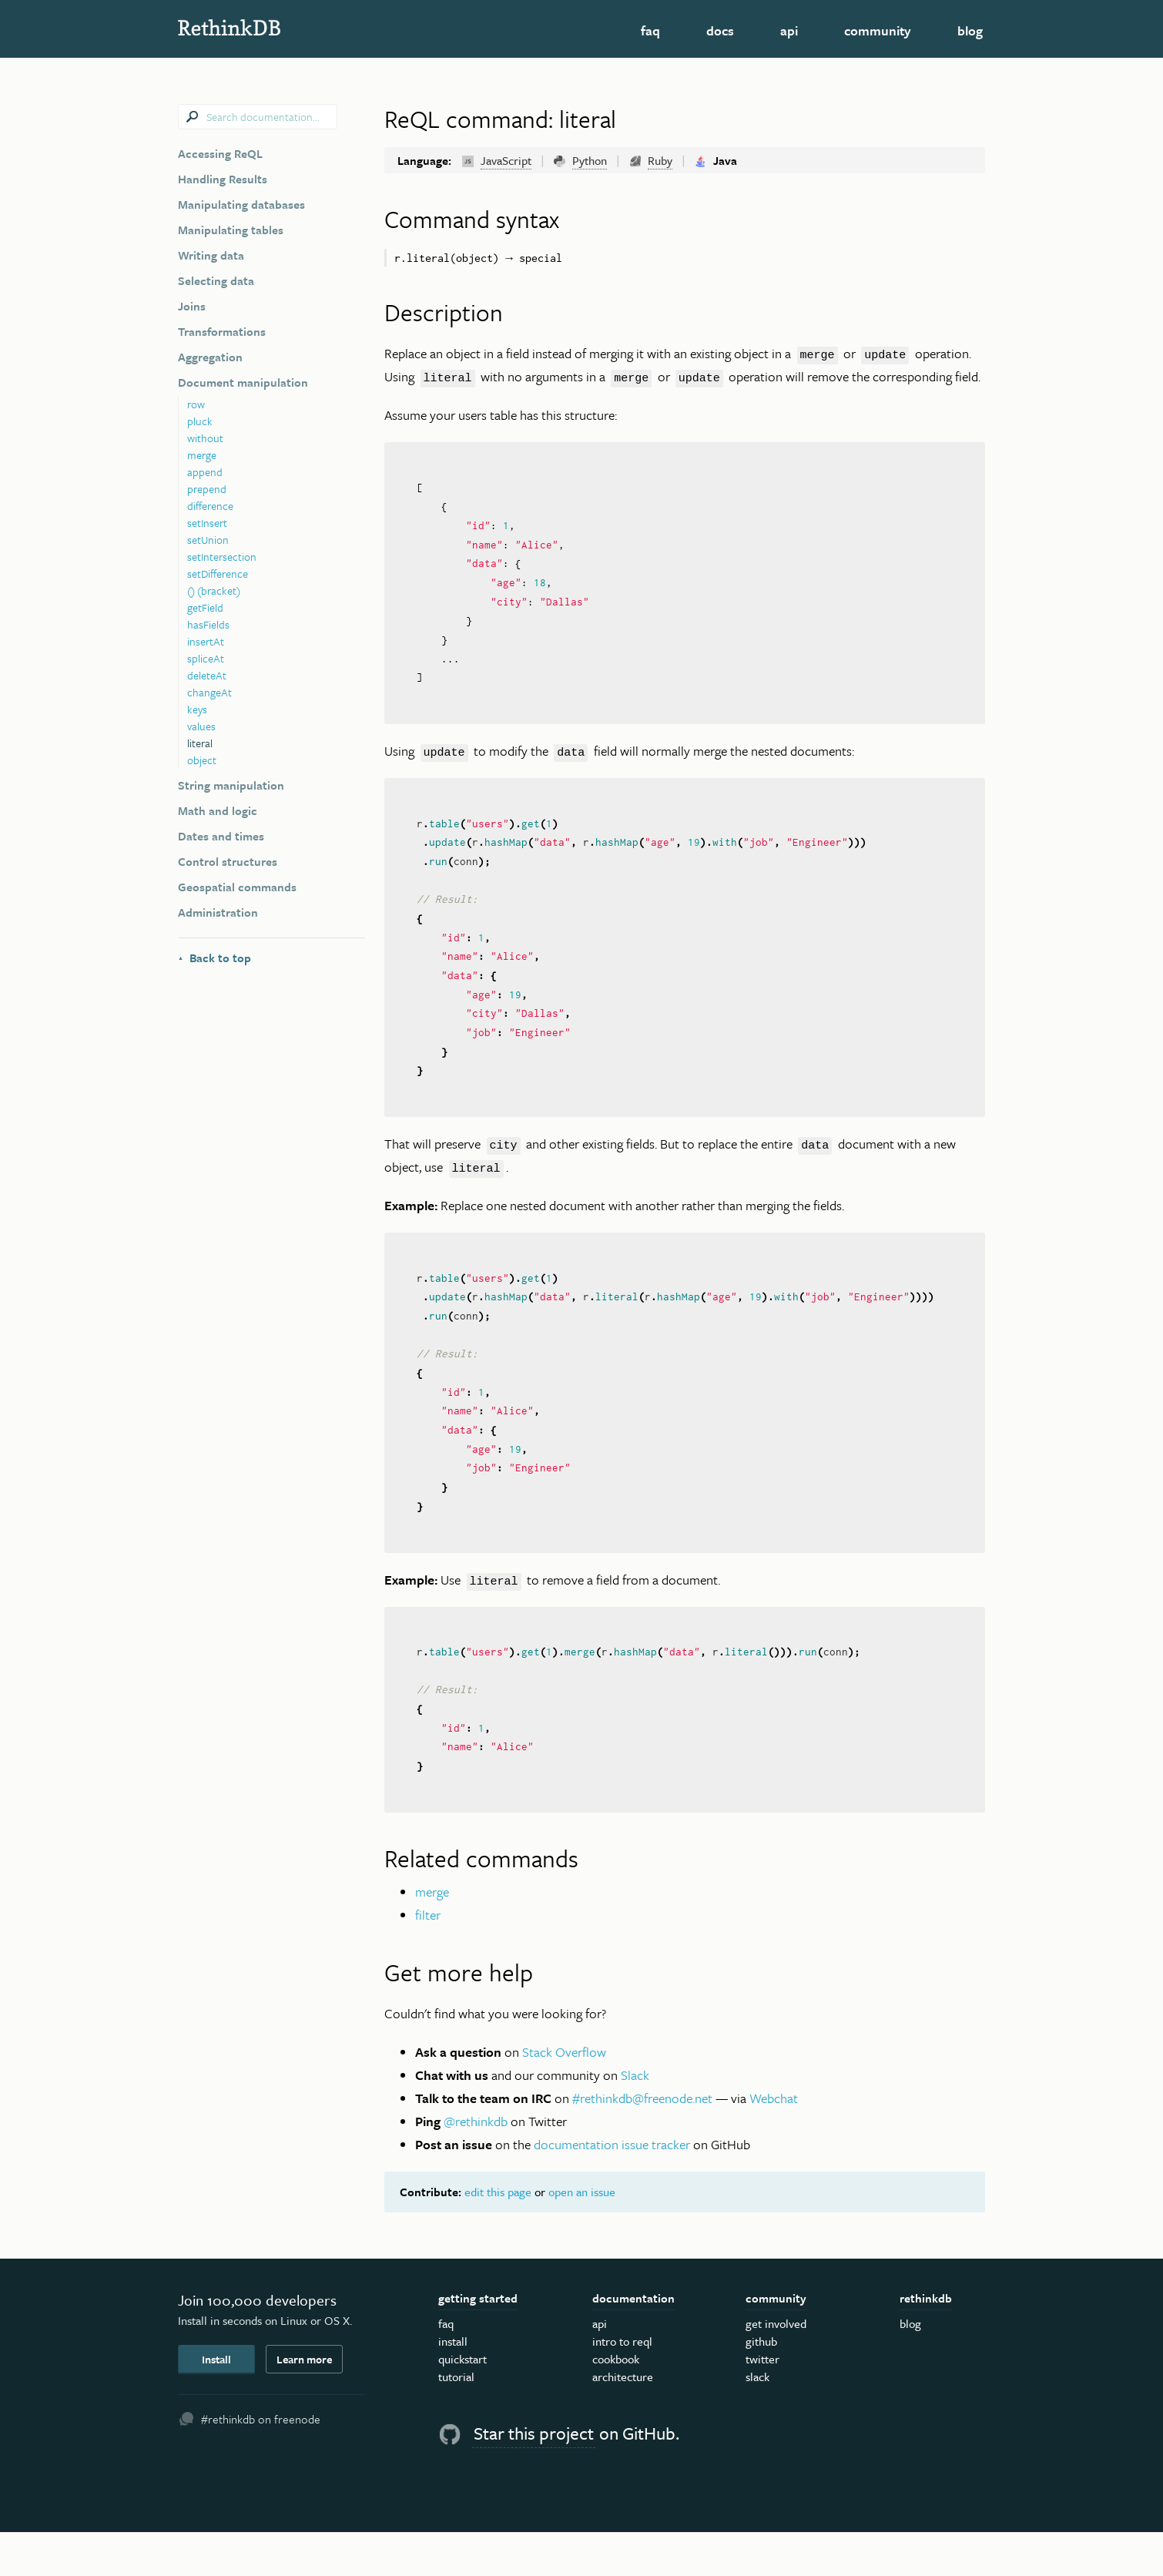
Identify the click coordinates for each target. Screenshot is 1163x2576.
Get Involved (776, 2367)
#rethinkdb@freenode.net (642, 2142)
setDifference (217, 573)
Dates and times (221, 835)
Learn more (304, 2402)
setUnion (208, 540)
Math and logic (217, 810)
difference (210, 506)
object (201, 760)
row (196, 404)
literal (200, 743)
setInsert (207, 523)
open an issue (581, 2235)
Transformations (222, 331)
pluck (200, 421)
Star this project (534, 2477)
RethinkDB (289, 27)
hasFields (208, 624)
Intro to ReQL (622, 2384)
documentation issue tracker (612, 2188)
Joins (192, 305)
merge (201, 455)
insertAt (205, 641)
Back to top (214, 957)
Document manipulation (243, 382)
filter (428, 1958)
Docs (720, 30)
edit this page (497, 2235)
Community (877, 30)
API (789, 30)
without (205, 438)
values (201, 726)
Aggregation (210, 356)
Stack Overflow (564, 2095)
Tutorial (456, 2420)
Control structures (227, 861)
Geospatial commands (237, 886)
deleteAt (206, 675)
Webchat (773, 2142)
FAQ (650, 30)
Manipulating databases (241, 204)
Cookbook (615, 2402)
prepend (206, 489)
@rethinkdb (476, 2165)
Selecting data (216, 280)
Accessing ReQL (220, 153)
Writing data (211, 255)
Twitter (762, 2402)
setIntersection (221, 556)
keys (197, 709)
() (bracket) (213, 590)
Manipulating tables (230, 229)
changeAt (209, 692)
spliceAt (205, 658)
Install (216, 2402)
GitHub (761, 2384)
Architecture (622, 2420)
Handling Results (222, 178)
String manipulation (231, 784)
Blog (970, 30)
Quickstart (462, 2402)
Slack (635, 2118)
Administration (218, 912)
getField (205, 607)
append (205, 472)
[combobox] (257, 116)
